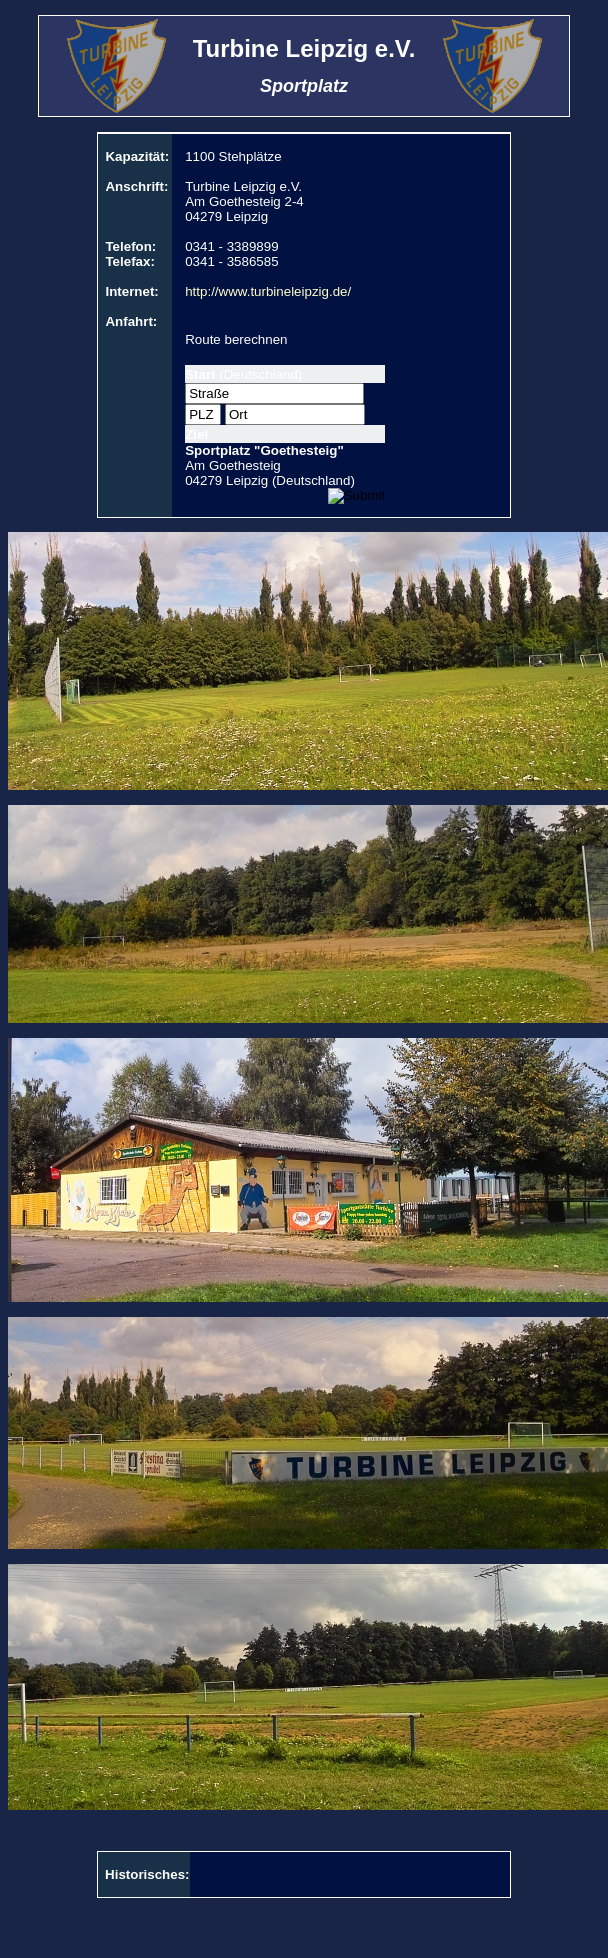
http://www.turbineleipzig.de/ (268, 291)
